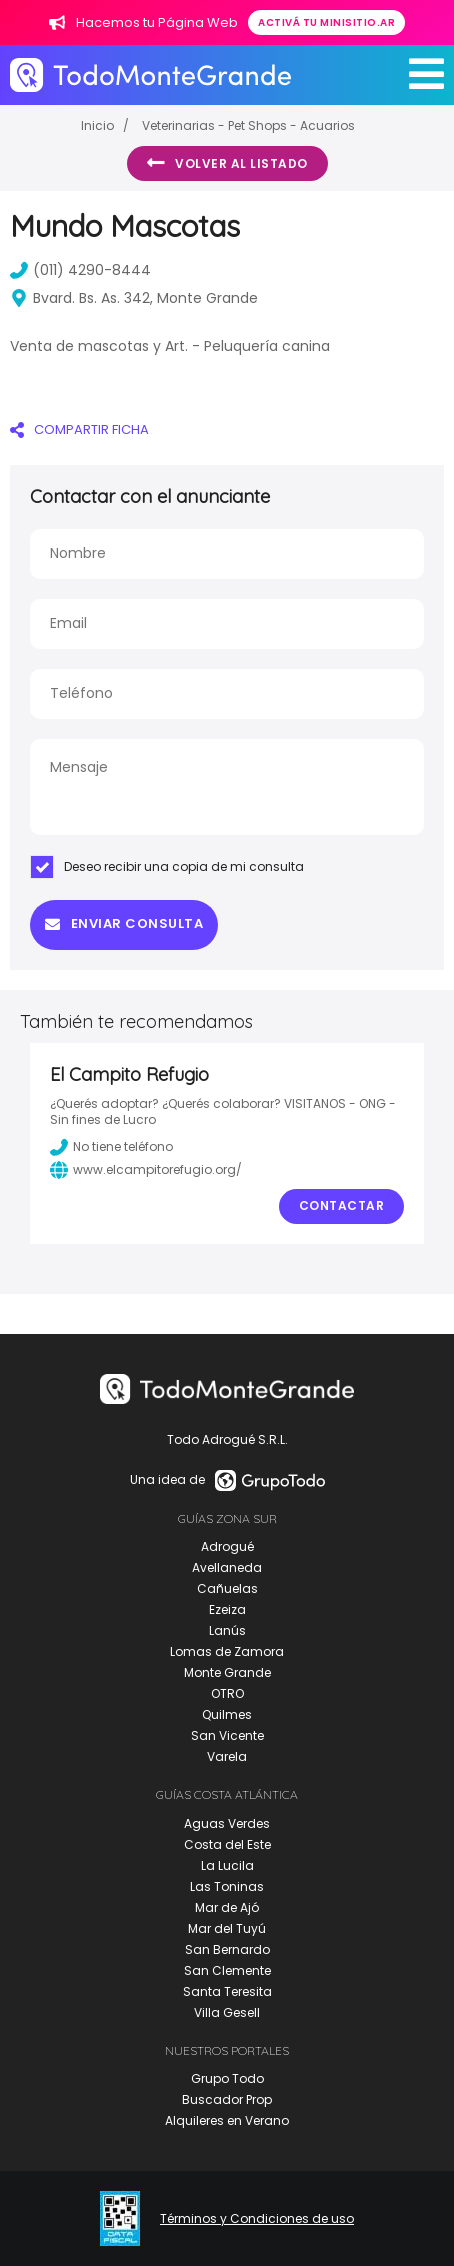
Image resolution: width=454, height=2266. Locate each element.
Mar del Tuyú (227, 1928)
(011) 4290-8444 (80, 270)
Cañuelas (227, 1588)
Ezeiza (227, 1609)
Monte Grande (227, 1672)
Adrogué (227, 1546)
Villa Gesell (227, 2012)
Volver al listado (227, 163)
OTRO (227, 1693)
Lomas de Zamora (227, 1651)
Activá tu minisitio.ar (326, 22)
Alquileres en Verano (227, 2120)
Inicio (97, 125)
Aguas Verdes (227, 1823)
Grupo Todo (227, 2078)
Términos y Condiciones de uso (257, 2219)
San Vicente (227, 1735)
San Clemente (227, 1970)
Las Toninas (227, 1886)
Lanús (227, 1630)
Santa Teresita (227, 1991)
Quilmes (227, 1714)
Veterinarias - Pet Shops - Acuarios (248, 125)
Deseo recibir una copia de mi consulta (167, 867)
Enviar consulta (124, 923)
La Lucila (227, 1865)
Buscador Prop (227, 2099)
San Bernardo (227, 1949)
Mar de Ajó (227, 1907)
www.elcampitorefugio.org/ (146, 1170)
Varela (227, 1756)
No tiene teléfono (111, 1147)
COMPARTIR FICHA (79, 429)
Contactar (342, 1205)
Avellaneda (227, 1567)
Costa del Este (227, 1844)
